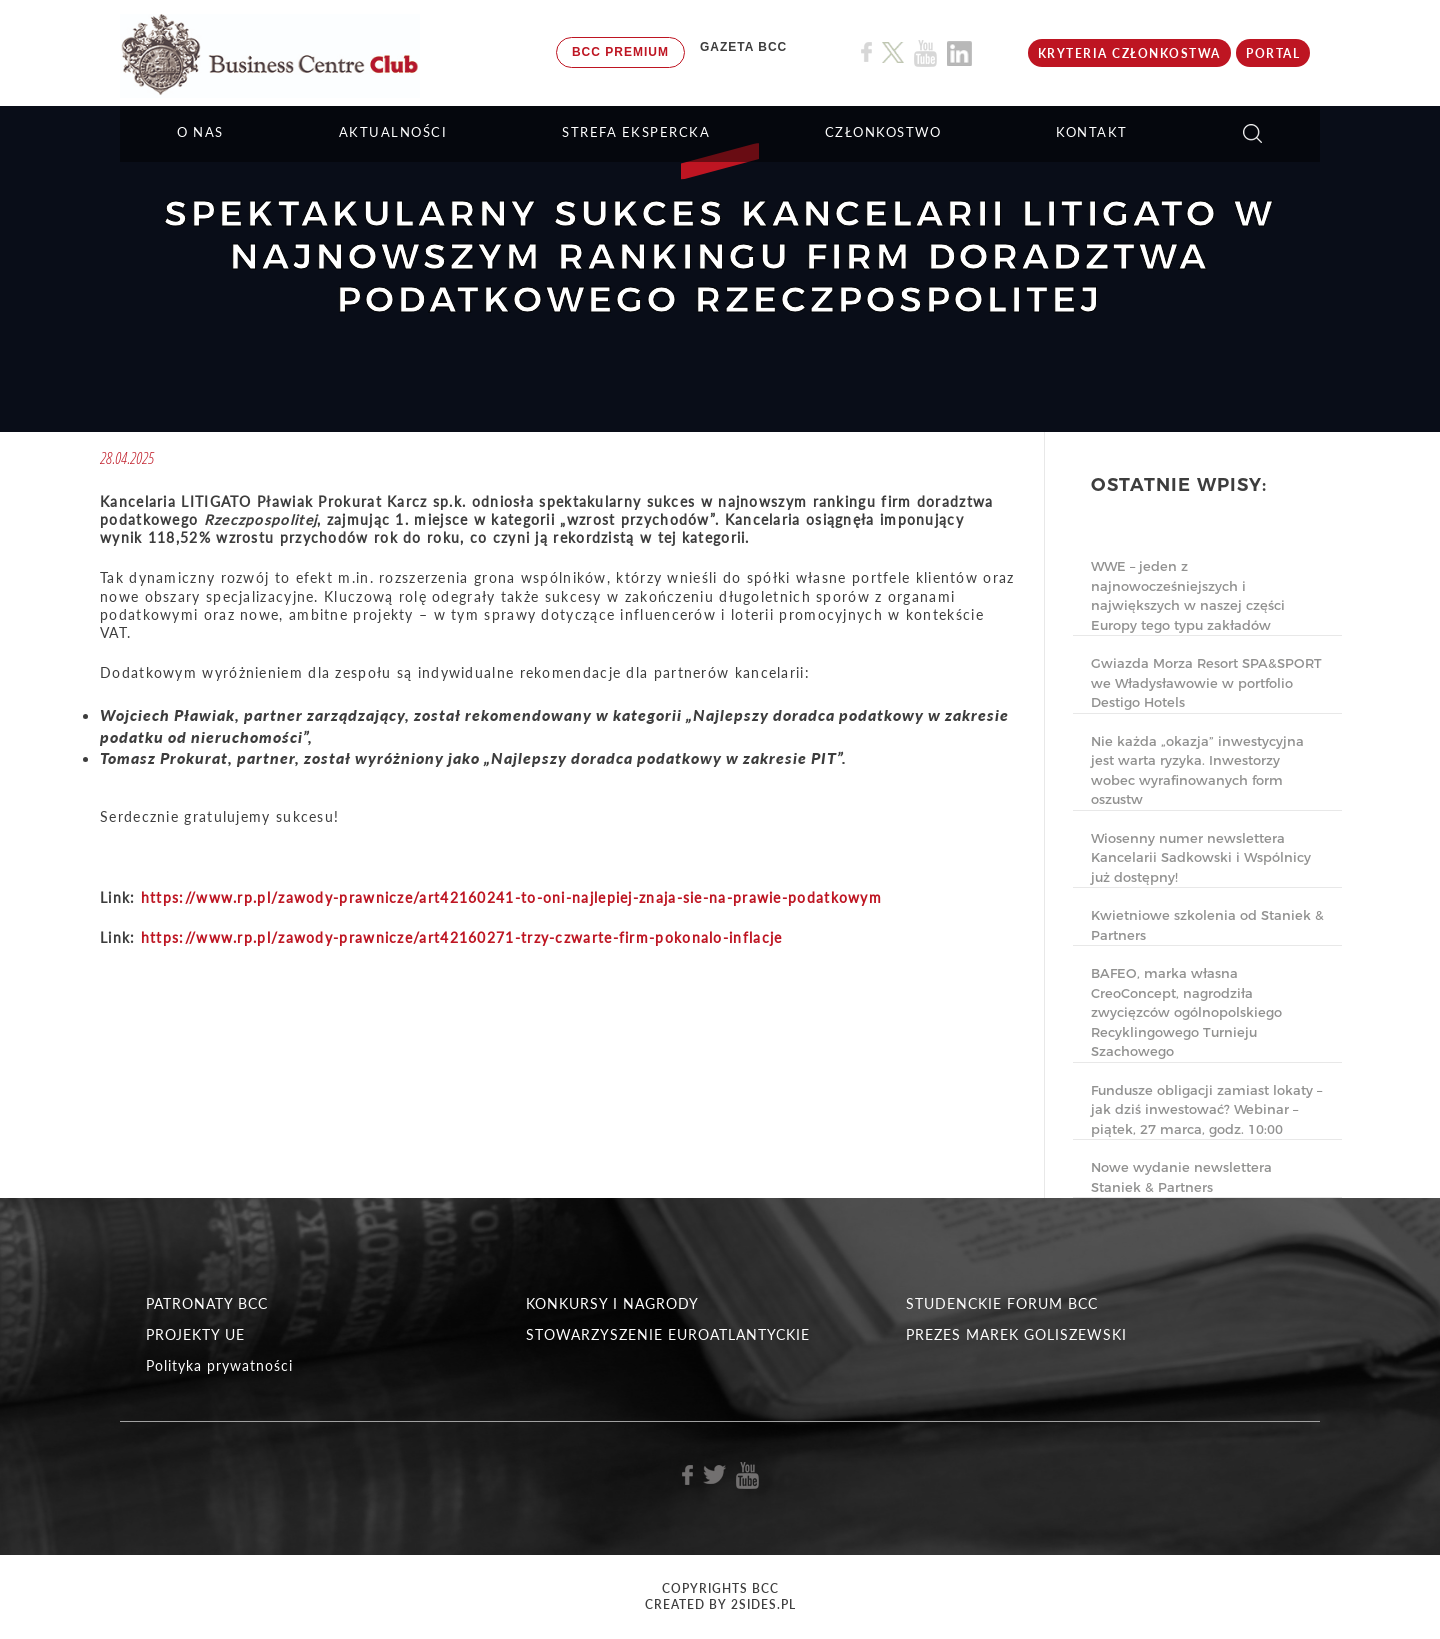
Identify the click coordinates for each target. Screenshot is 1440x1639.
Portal (1273, 53)
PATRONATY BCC (207, 1303)
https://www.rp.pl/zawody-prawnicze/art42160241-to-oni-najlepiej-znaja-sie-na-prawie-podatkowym (511, 897)
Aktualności (393, 132)
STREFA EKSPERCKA (636, 132)
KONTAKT (1092, 132)
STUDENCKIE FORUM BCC (1002, 1303)
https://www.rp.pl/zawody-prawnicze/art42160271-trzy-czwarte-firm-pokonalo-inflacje (462, 937)
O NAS (200, 132)
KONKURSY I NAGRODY (612, 1303)
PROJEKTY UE (195, 1334)
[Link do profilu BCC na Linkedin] (959, 53)
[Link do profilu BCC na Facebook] (866, 52)
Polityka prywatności (219, 1365)
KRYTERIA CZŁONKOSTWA (1129, 53)
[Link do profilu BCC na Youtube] (925, 53)
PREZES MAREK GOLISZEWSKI (1016, 1334)
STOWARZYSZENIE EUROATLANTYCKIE (668, 1334)
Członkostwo (883, 132)
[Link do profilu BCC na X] (893, 53)
